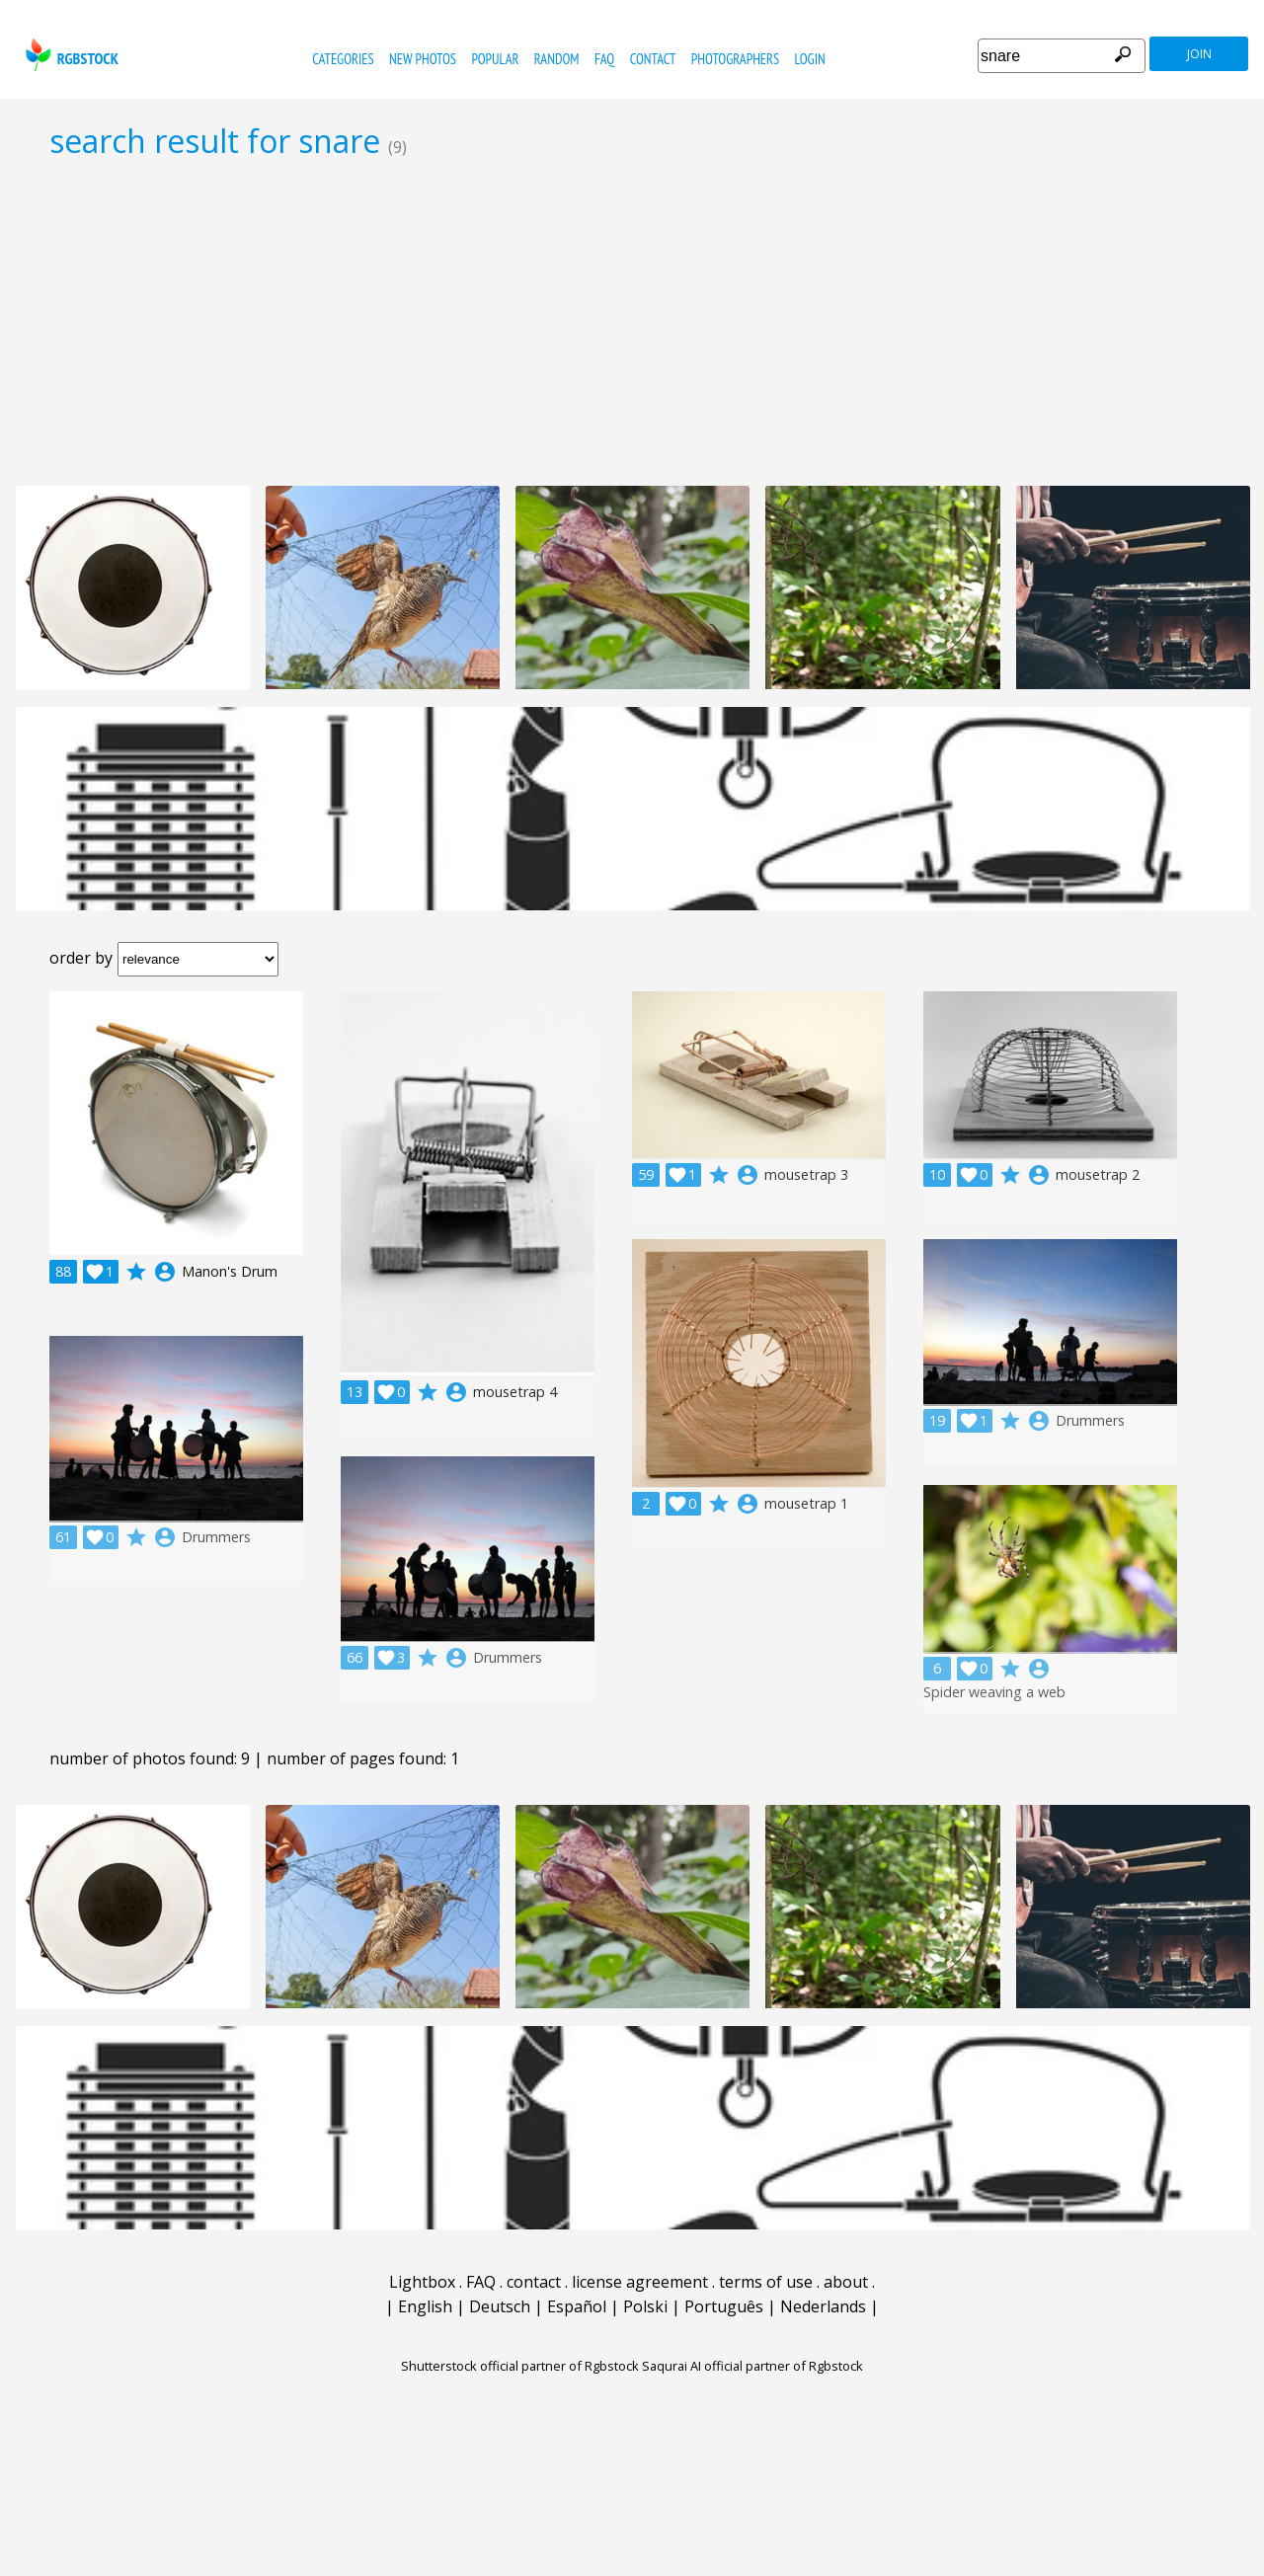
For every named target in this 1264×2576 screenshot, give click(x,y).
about (846, 2282)
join (1199, 53)
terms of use (766, 2282)
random (557, 58)
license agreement (640, 2282)
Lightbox (422, 2282)
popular (494, 58)
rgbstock (69, 55)
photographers (735, 58)
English (425, 2306)
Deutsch (499, 2306)
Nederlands (823, 2306)
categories (342, 58)
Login (810, 58)
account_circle (165, 1272)
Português (723, 2306)
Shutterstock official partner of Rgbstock (520, 2366)
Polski (645, 2306)
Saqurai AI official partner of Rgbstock (752, 2366)
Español (576, 2306)
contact (653, 58)
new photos (422, 58)
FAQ (604, 58)
